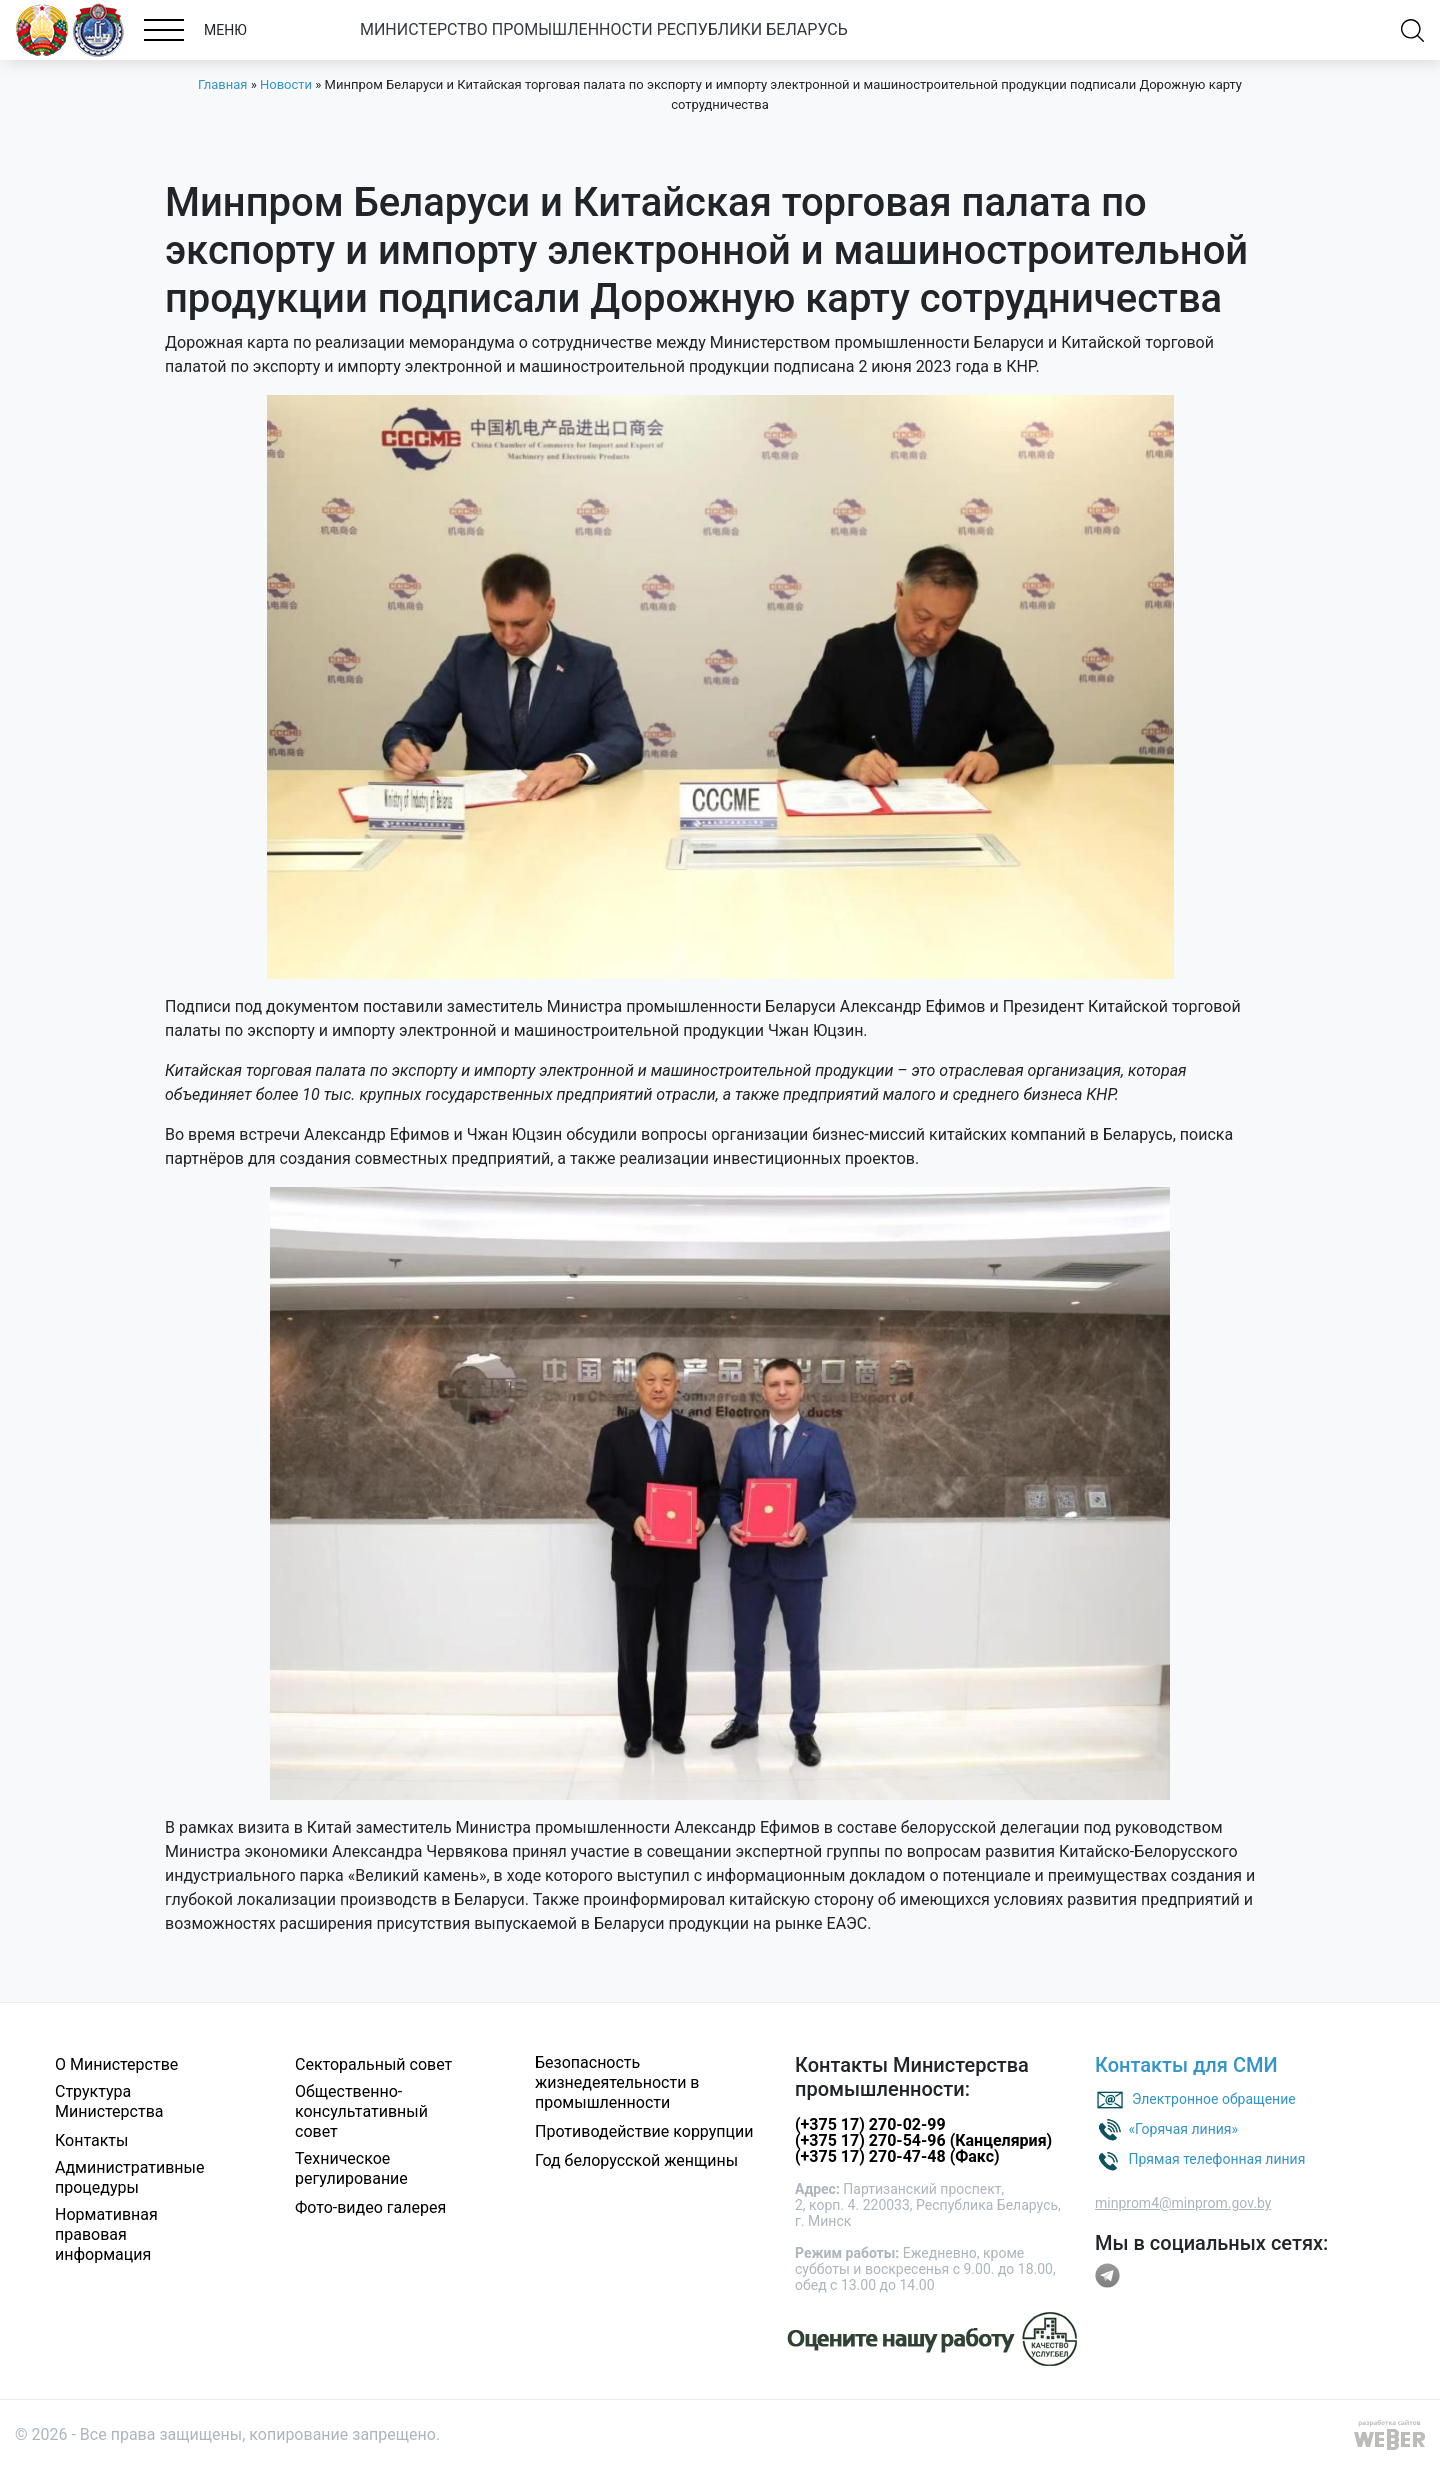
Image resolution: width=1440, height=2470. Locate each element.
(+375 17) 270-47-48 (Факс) (897, 2156)
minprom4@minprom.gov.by (1183, 2203)
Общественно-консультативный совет (361, 2111)
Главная (222, 84)
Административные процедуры (130, 2177)
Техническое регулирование (351, 2168)
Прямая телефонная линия (1216, 2159)
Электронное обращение (1214, 2099)
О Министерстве (116, 2064)
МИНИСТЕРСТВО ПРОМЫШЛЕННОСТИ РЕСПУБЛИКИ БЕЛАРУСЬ (604, 29)
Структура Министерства (109, 2101)
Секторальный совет (373, 2064)
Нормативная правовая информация (106, 2234)
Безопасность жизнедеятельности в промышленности (617, 2082)
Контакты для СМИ (1186, 2065)
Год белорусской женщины (636, 2160)
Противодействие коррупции (644, 2131)
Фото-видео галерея (370, 2207)
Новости (286, 84)
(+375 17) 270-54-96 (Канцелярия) (923, 2140)
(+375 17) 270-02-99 (870, 2124)
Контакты (91, 2140)
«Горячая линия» (1183, 2129)
